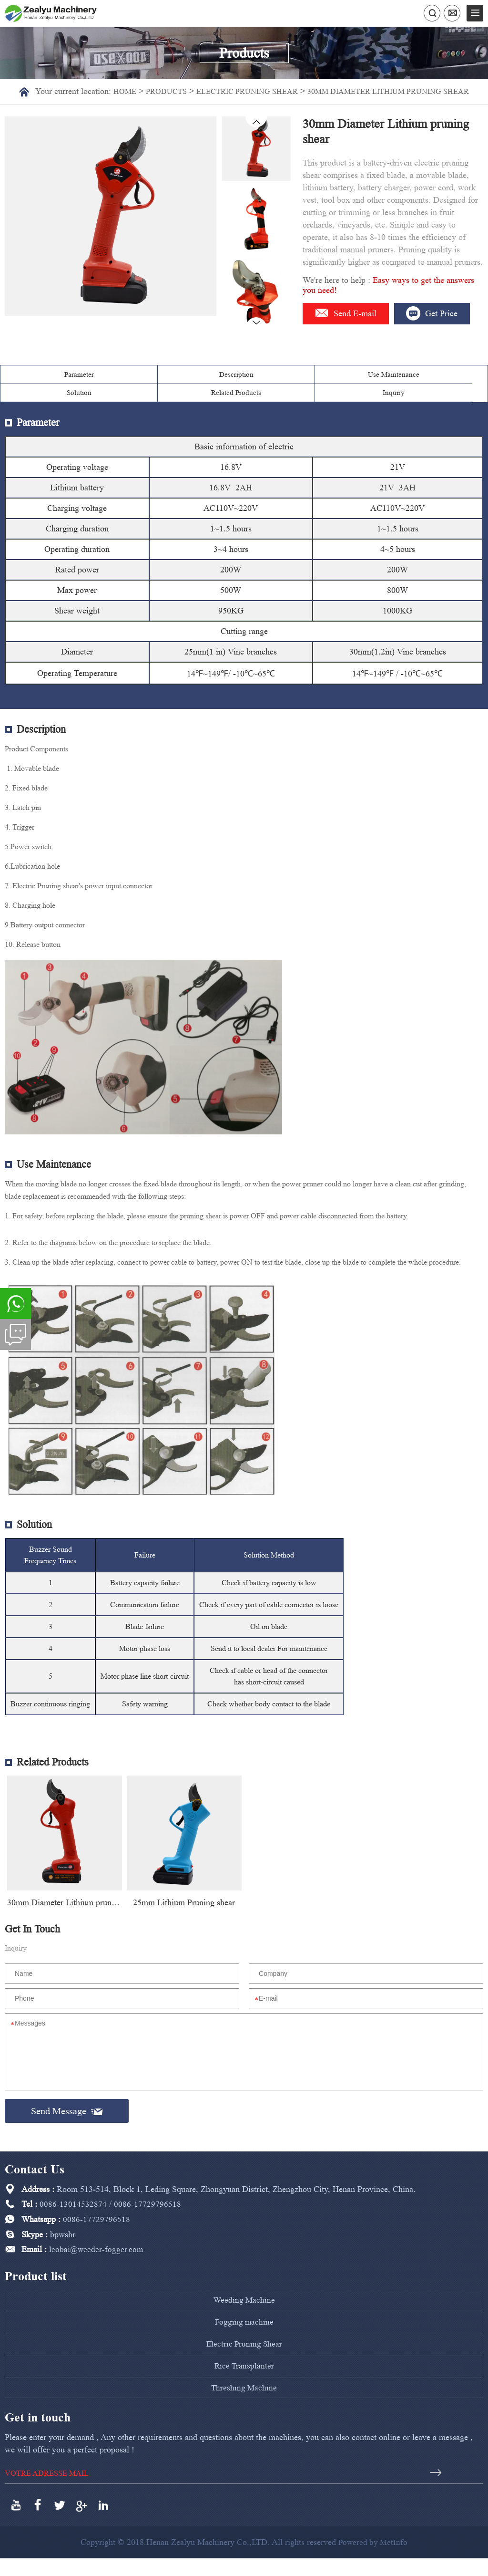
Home (123, 91)
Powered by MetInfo (373, 2560)
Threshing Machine (244, 2406)
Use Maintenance (203, 410)
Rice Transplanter (244, 2384)
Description (122, 410)
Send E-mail (350, 323)
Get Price (344, 347)
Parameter (41, 410)
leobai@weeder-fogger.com (97, 2270)
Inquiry (447, 410)
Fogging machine (244, 2342)
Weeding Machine (244, 2320)
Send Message (67, 2132)
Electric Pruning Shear (256, 91)
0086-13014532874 (73, 2226)
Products (168, 91)
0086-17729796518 (147, 2226)
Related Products (365, 410)
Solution (284, 410)
